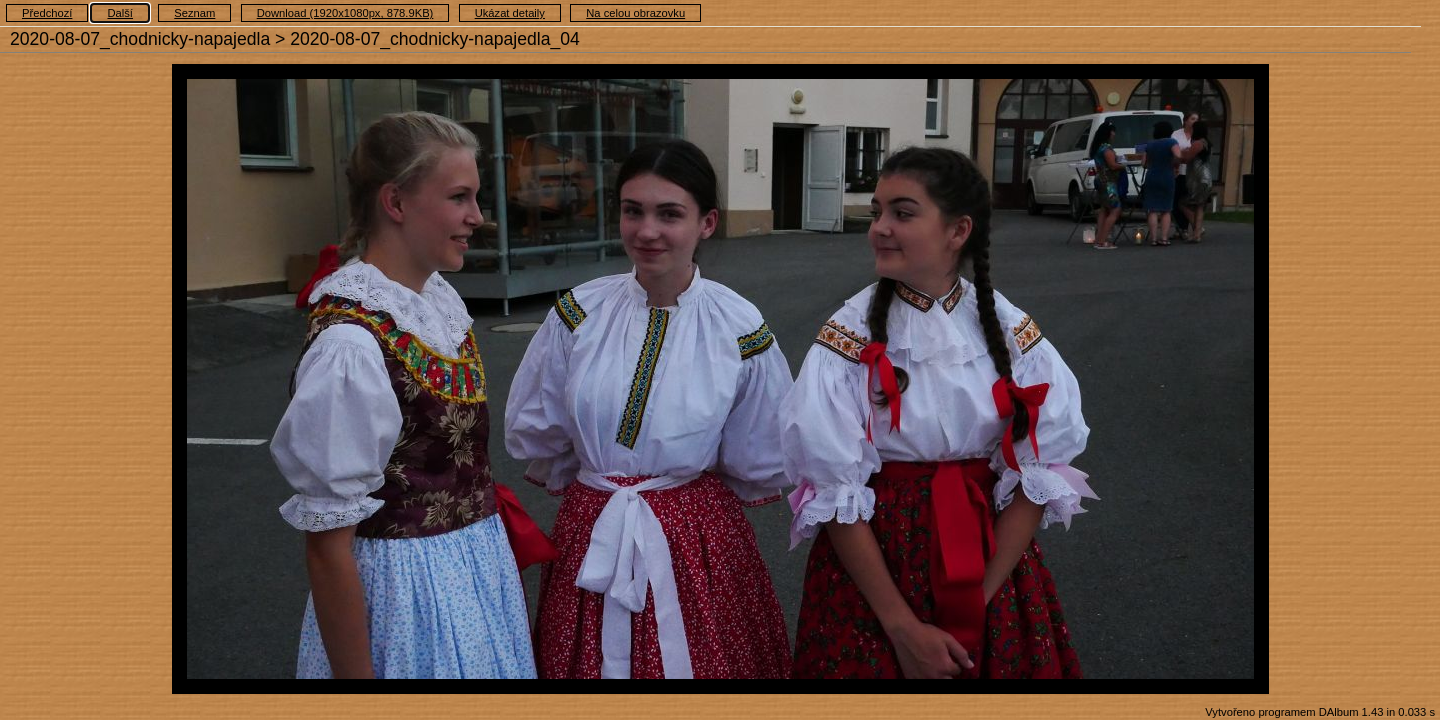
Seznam (194, 13)
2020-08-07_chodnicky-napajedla (140, 39)
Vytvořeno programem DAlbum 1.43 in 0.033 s (1320, 712)
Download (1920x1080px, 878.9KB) (345, 13)
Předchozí (47, 13)
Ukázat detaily (510, 13)
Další (120, 13)
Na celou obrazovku (635, 13)
